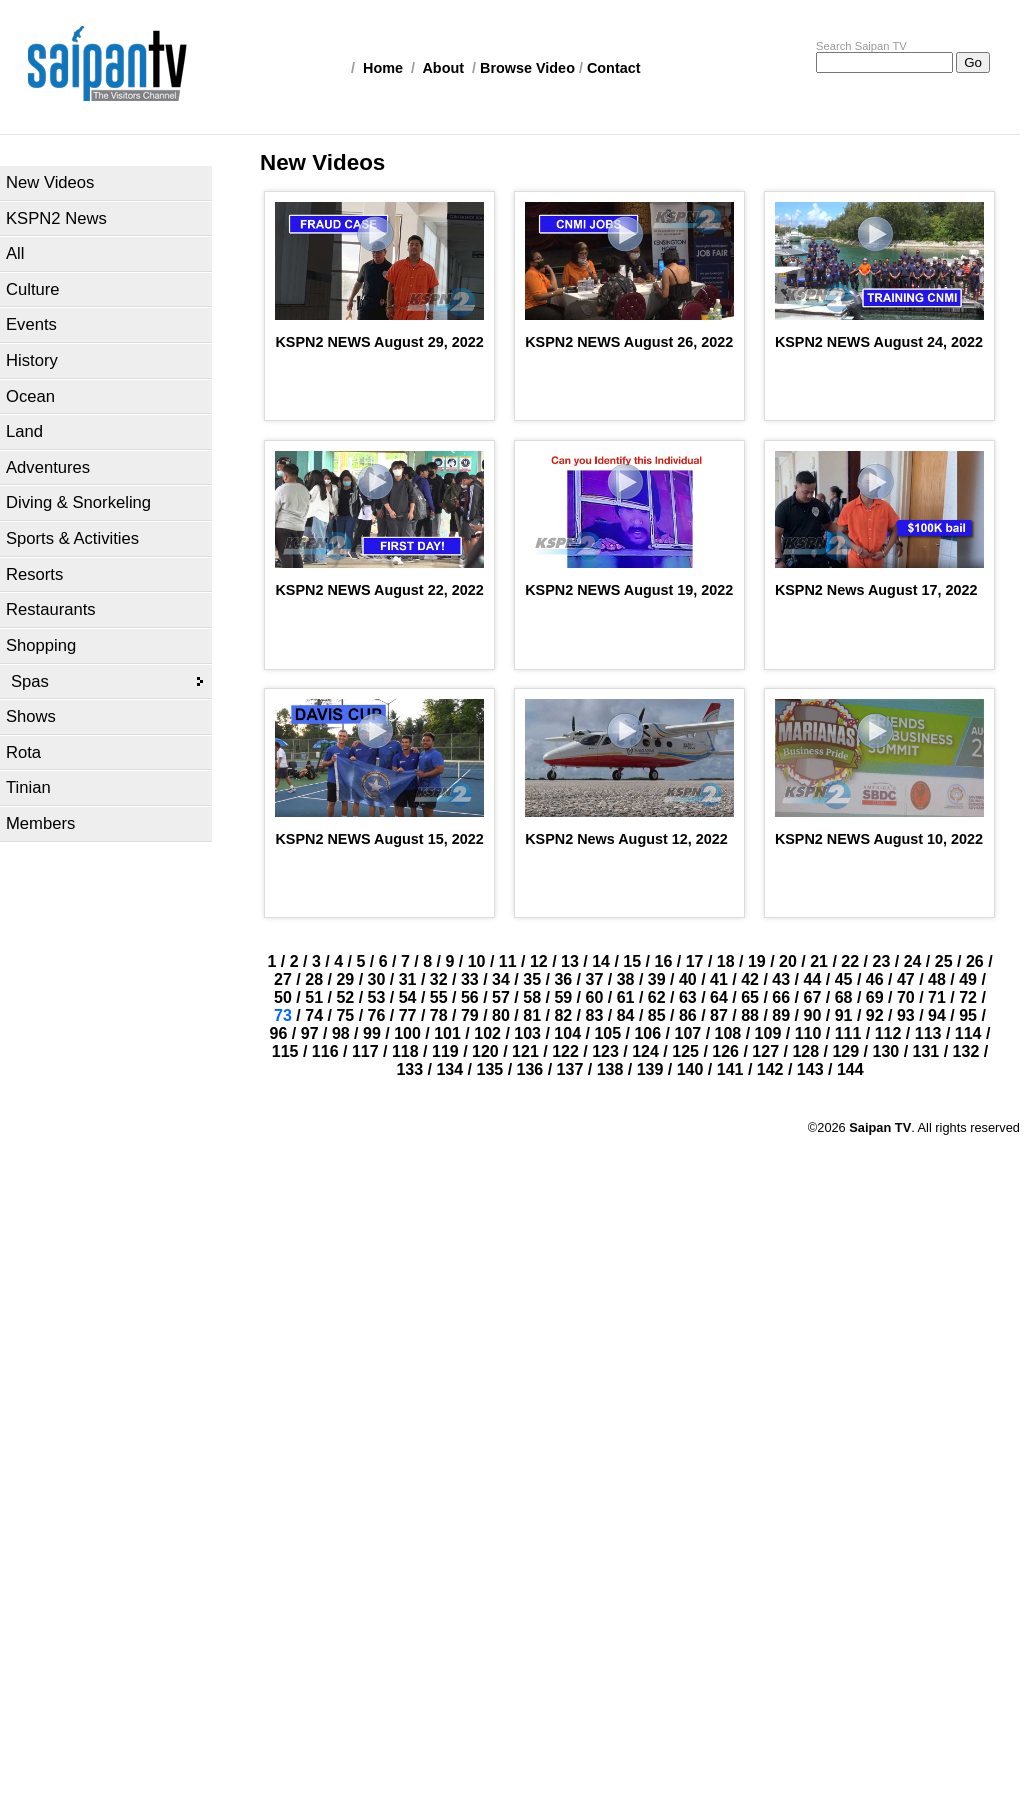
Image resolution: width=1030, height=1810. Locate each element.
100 (407, 1033)
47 (906, 979)
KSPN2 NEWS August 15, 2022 (379, 839)
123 (605, 1051)
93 (906, 1015)
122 (565, 1051)
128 (805, 1051)
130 (886, 1051)
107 (687, 1033)
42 (750, 979)
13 (570, 961)
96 (279, 1033)
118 (405, 1051)
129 (845, 1051)
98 (341, 1033)
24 (913, 961)
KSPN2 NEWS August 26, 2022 (629, 342)
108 (728, 1033)
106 (647, 1033)
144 (850, 1069)
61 (626, 997)
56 (470, 997)
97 (310, 1033)
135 (489, 1069)
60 (595, 997)
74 (314, 1015)
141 (730, 1069)
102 (487, 1033)
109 (768, 1033)
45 (844, 979)
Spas (30, 681)
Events (31, 324)
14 (601, 961)
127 (765, 1051)
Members (40, 823)
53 (377, 997)
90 (813, 1015)
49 (968, 979)
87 (719, 1015)
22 (850, 961)
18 (726, 961)
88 (750, 1015)
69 (875, 997)
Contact (614, 68)
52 (345, 997)
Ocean (30, 396)
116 (325, 1051)
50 (283, 997)
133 (409, 1069)
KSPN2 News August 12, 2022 (626, 839)
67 (813, 997)
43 (781, 979)
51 (314, 997)
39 (657, 979)
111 (848, 1033)
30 (377, 979)
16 (664, 961)
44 (813, 979)
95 (968, 1015)
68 (844, 997)
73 (283, 1015)
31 (408, 979)
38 (626, 979)
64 (719, 997)
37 (595, 979)
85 (657, 1015)
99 (372, 1033)
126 (725, 1051)
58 (532, 997)
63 (688, 997)
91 (844, 1015)
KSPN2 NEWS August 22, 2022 (379, 590)
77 (408, 1015)
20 (788, 961)
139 (650, 1069)
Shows (31, 716)
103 (527, 1033)
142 (770, 1069)
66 (781, 997)
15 (632, 961)
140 (690, 1069)
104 (567, 1033)
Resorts (34, 574)
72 (968, 997)
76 (377, 1015)
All (15, 253)
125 (685, 1051)
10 (477, 961)
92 (875, 1015)
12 (539, 961)
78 (439, 1015)
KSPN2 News (56, 218)
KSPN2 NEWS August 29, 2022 (379, 342)
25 (944, 961)
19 (757, 961)
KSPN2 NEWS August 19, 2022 (629, 590)
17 (695, 961)
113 (928, 1033)
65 (750, 997)
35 (532, 979)
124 (645, 1051)
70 (906, 997)
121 (525, 1051)
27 (283, 979)
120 (485, 1051)
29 (345, 979)
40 (688, 979)
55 (439, 997)
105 (607, 1033)
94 (937, 1015)
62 (657, 997)
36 (563, 979)
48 (937, 979)
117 (365, 1051)
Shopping (41, 645)
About (443, 68)
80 (501, 1015)
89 (781, 1015)
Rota (23, 752)
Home (383, 68)
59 (563, 997)
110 (808, 1033)
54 (408, 997)
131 (926, 1051)
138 (610, 1069)
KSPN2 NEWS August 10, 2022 (879, 839)
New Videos (50, 182)
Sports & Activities (72, 538)
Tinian (28, 787)
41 (719, 979)
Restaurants (51, 609)
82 (563, 1015)
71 (937, 997)
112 (888, 1033)
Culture (33, 289)
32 (439, 979)
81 (532, 1015)
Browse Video (527, 68)
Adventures (48, 467)
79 (470, 1015)
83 (595, 1015)
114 (968, 1033)
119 (445, 1051)
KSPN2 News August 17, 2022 (876, 590)
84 (626, 1015)
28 (314, 979)
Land (24, 431)
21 (819, 961)
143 (810, 1069)
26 (975, 961)
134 (449, 1069)
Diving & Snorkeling (78, 502)
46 (875, 979)
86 (688, 1015)
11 (508, 961)
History (32, 360)
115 (285, 1051)
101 (447, 1033)
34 (501, 979)
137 (570, 1069)
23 (881, 961)
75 (345, 1015)
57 (501, 997)
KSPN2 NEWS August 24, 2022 (879, 342)
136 (530, 1069)
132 (966, 1051)
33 (470, 979)
